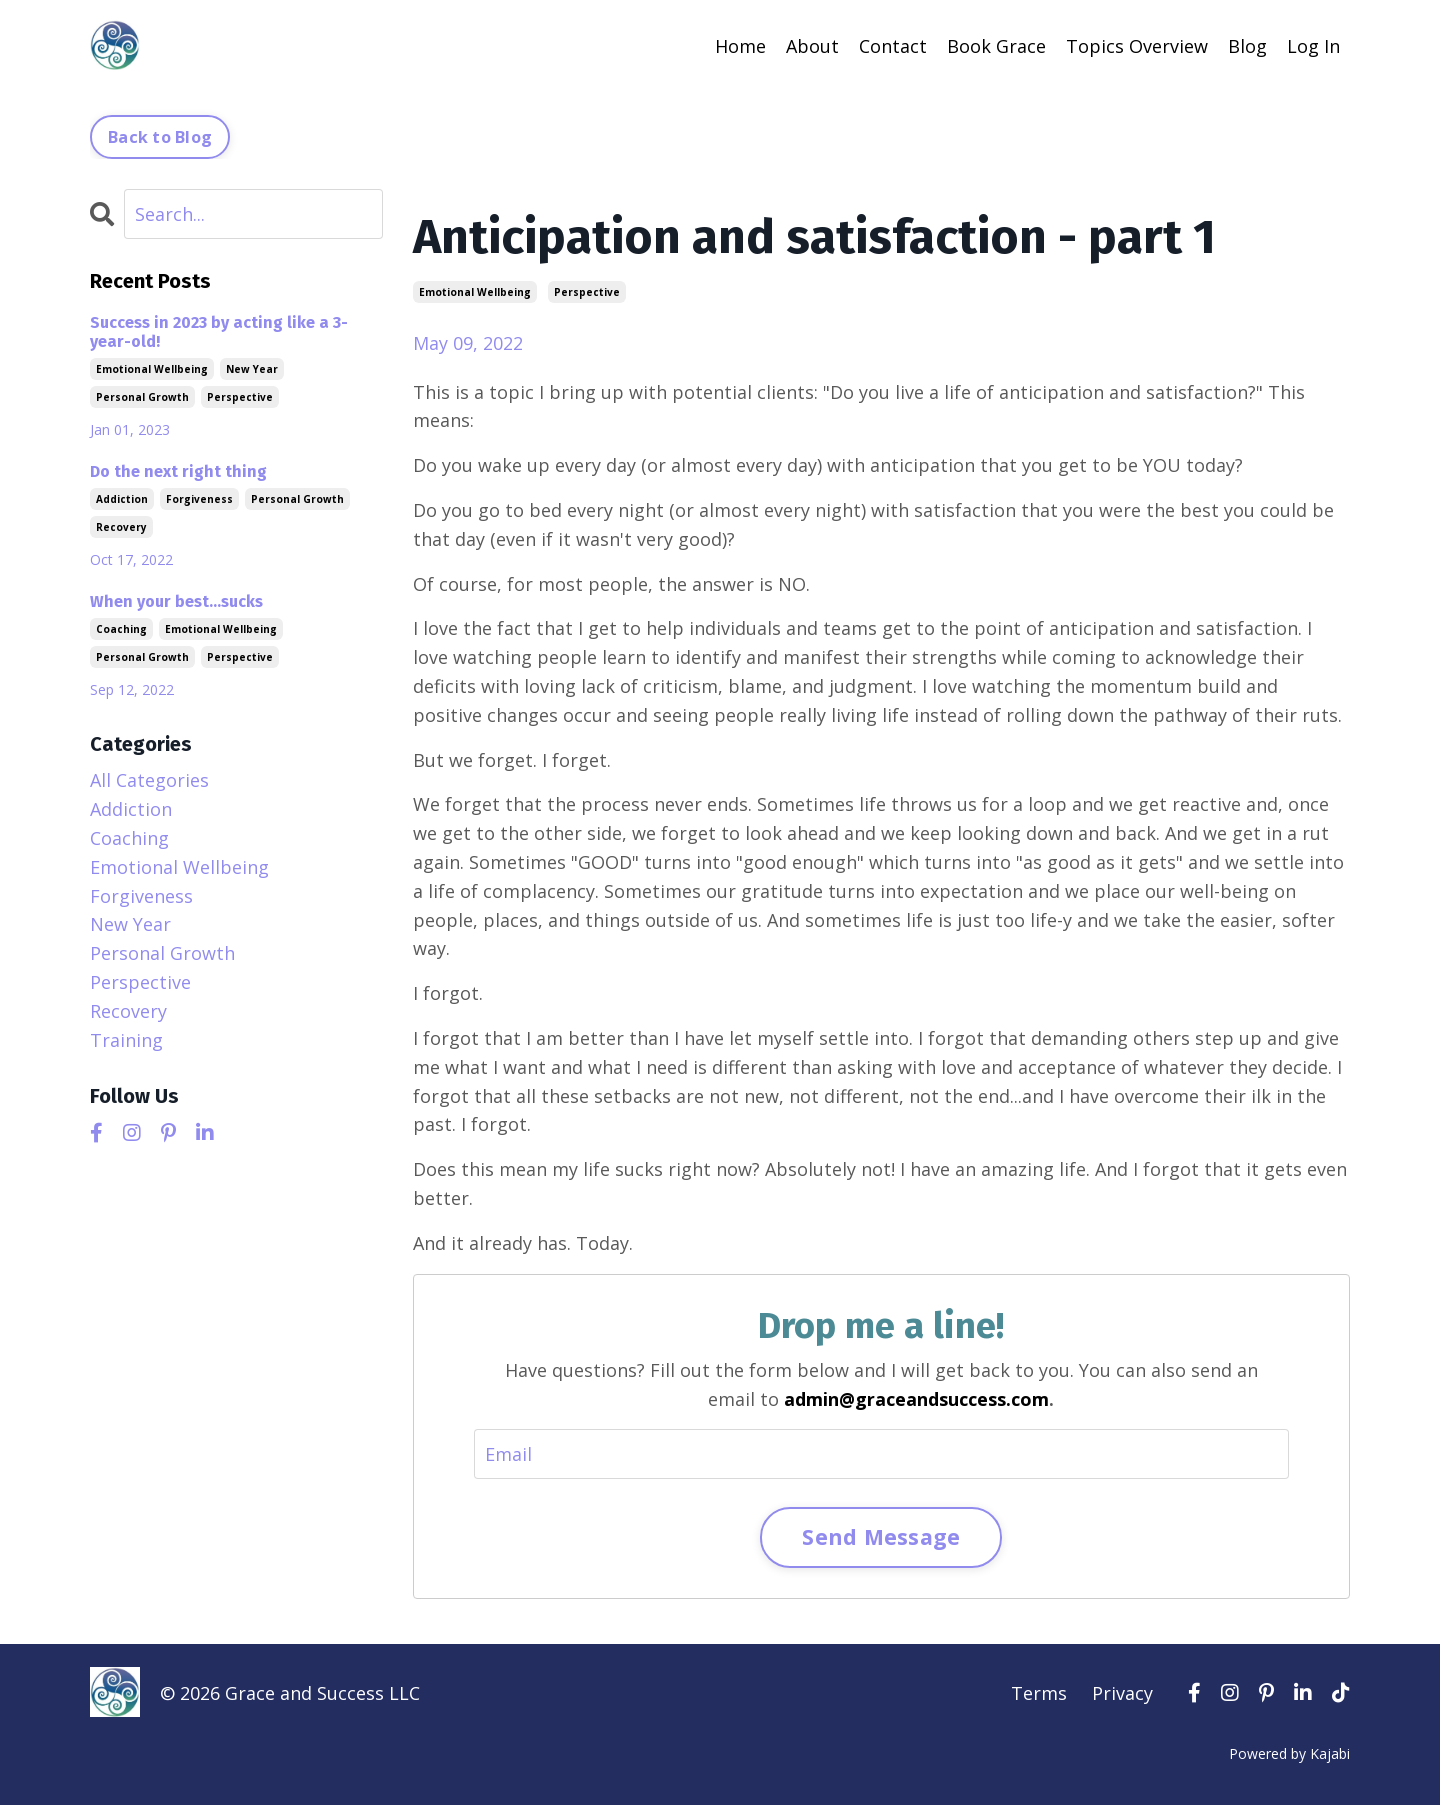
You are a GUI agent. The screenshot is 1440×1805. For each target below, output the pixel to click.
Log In (1313, 46)
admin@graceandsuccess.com (916, 1399)
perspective (587, 292)
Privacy (1122, 1693)
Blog (1247, 46)
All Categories (149, 780)
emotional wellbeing (475, 292)
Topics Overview (1137, 46)
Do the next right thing (178, 471)
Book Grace (996, 46)
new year (252, 369)
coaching (121, 629)
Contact (893, 46)
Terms (1039, 1693)
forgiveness (199, 499)
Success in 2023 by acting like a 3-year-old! (219, 332)
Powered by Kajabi (1289, 1753)
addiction (122, 499)
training (126, 1040)
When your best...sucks (176, 601)
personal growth (142, 397)
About (812, 46)
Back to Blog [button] (160, 137)
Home (740, 46)
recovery (121, 527)
